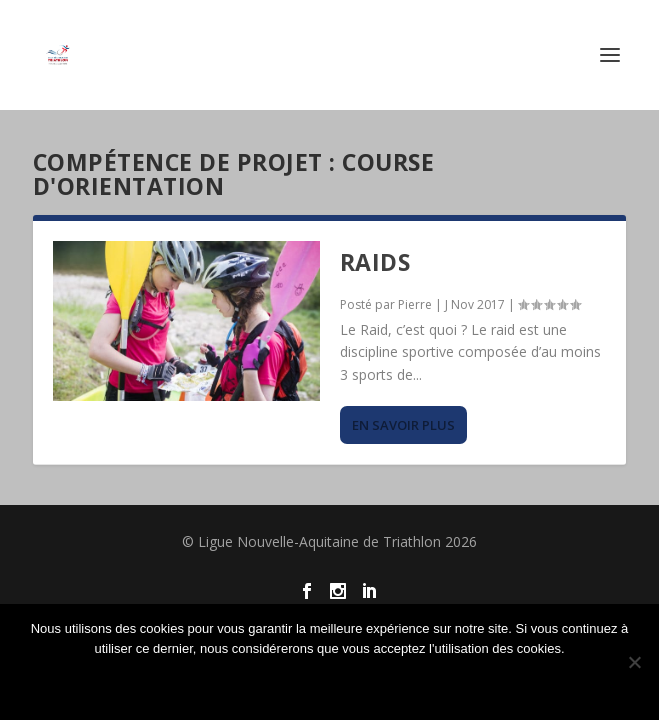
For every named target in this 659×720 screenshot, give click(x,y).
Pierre (415, 304)
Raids (375, 262)
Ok (330, 682)
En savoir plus (403, 425)
